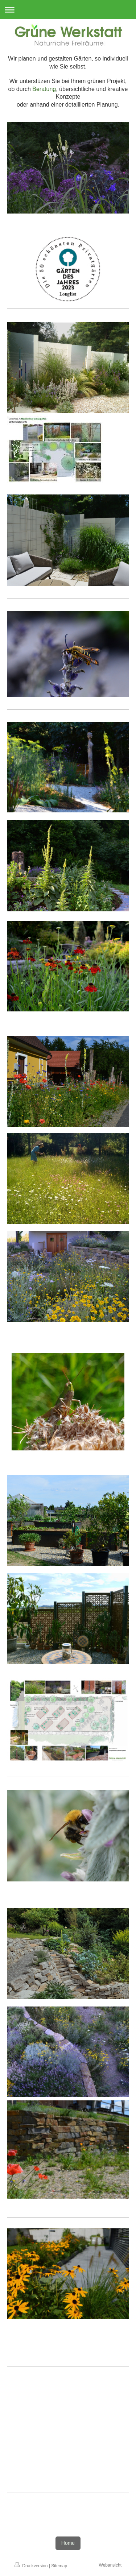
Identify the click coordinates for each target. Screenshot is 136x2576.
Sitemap (59, 2565)
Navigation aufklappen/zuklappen (68, 9)
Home (68, 2543)
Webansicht (110, 2565)
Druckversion (32, 2565)
